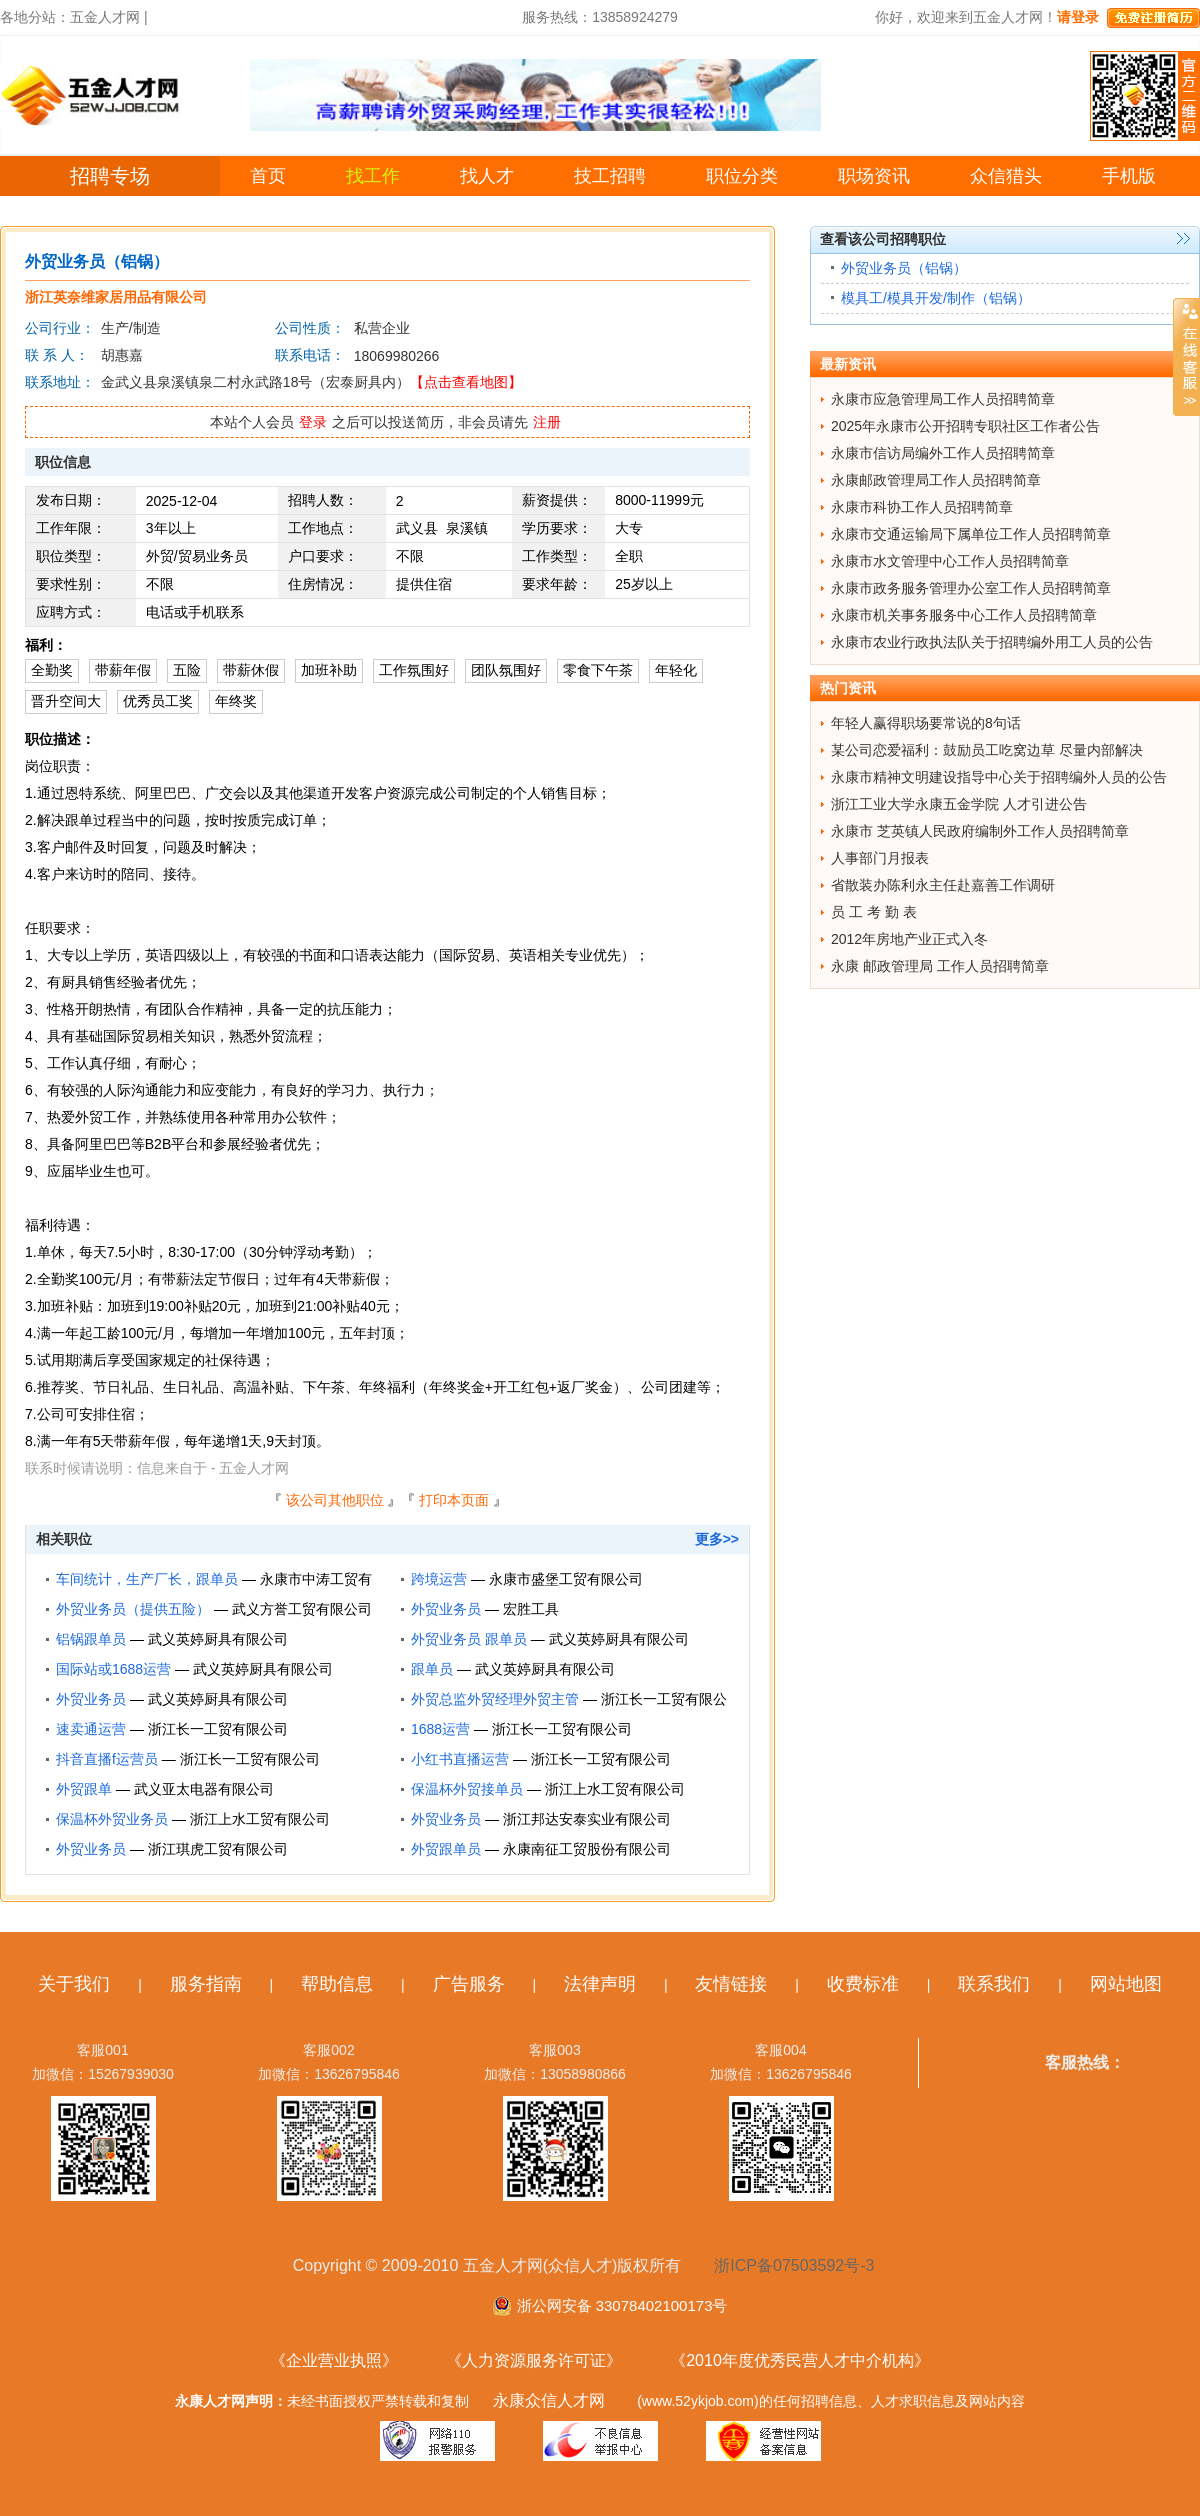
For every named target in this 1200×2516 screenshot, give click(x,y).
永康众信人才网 (549, 2400)
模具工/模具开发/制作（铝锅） (936, 298)
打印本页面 (454, 1500)
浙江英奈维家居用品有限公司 (116, 297)
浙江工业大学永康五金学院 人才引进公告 (959, 804)
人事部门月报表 (880, 858)
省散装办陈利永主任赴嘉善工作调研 (943, 885)
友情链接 (731, 1984)
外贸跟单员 (446, 1849)
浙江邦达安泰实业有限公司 (587, 1819)
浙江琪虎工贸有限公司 (218, 1849)
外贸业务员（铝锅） (904, 268)
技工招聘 (610, 176)
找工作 (373, 176)
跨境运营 (439, 1579)
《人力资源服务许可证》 (534, 2360)
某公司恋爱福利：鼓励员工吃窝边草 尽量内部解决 (987, 750)
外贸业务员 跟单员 (469, 1639)
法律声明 (600, 1984)
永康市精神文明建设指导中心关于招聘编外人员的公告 (999, 777)
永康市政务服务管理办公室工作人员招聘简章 (971, 588)
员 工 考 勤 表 (874, 912)
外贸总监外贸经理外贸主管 (495, 1699)
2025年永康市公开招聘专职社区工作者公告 (965, 426)
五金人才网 (105, 17)
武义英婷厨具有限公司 (218, 1639)
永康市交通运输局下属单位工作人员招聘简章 (971, 534)
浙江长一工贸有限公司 (218, 1729)
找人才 (487, 176)
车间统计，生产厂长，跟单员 (147, 1579)
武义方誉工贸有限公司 (302, 1609)
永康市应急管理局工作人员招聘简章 (943, 399)
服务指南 (206, 1984)
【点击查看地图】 (466, 382)
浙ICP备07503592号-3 (794, 2265)
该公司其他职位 (335, 1500)
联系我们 (994, 1984)
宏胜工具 (531, 1609)
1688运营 (440, 1729)
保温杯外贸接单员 (467, 1789)
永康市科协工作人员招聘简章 (922, 507)
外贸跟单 (84, 1789)
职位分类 (742, 176)
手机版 (1129, 176)
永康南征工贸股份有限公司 (587, 1849)
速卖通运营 (91, 1729)
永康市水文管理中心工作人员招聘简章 (950, 561)
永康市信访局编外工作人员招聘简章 (943, 453)
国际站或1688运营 (113, 1669)
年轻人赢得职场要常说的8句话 (926, 723)
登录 (313, 422)
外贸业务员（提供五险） (133, 1609)
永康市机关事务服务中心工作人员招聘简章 (964, 615)
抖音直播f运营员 (107, 1759)
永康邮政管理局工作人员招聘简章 (936, 480)
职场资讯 (874, 176)
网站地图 (1126, 1984)
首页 (268, 176)
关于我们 (74, 1984)
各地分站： (35, 17)
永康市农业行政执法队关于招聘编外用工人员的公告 (992, 642)
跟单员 (432, 1669)
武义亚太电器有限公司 (204, 1789)
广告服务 (469, 1984)
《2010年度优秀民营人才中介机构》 (800, 2360)
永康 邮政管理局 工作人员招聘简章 (940, 966)
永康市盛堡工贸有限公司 (566, 1579)
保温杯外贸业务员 (112, 1819)
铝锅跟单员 (91, 1639)
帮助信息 (337, 1984)
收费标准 (863, 1984)
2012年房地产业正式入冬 (909, 939)
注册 (547, 422)
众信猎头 (1006, 176)
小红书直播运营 (460, 1759)
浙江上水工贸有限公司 (615, 1789)
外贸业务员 (446, 1609)
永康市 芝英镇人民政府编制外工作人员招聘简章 (980, 831)
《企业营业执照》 (334, 2360)
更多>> (717, 1539)
